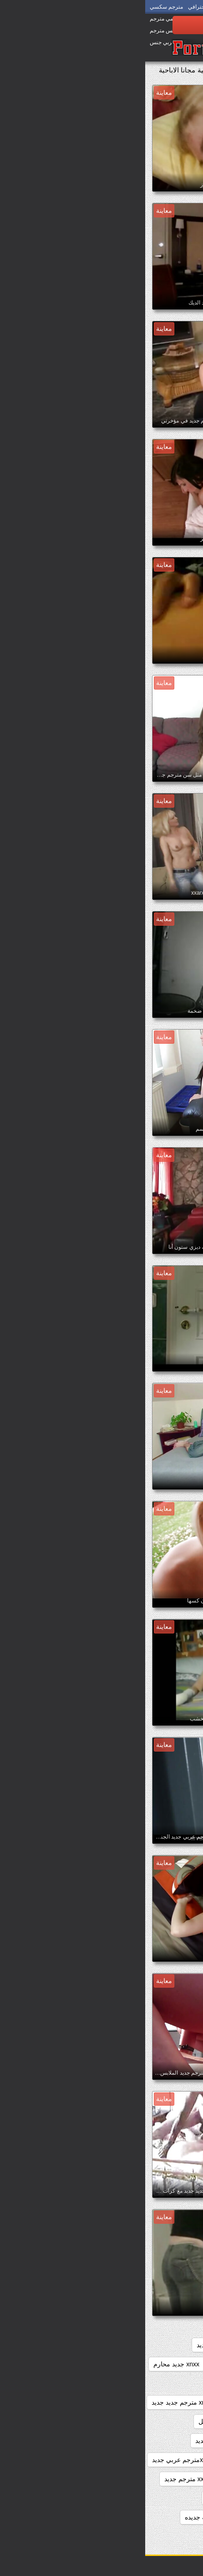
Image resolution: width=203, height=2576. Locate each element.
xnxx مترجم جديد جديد (36, 2402)
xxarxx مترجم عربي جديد (158, 2498)
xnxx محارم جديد (105, 2459)
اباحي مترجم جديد (85, 2498)
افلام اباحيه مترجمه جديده (74, 2517)
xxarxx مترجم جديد (45, 2479)
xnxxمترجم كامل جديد (162, 2479)
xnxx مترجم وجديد (167, 2459)
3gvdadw (179, 2345)
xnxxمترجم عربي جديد (37, 2459)
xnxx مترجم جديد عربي (161, 2421)
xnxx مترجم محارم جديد (82, 2440)
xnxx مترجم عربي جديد (161, 2440)
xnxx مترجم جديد (89, 2383)
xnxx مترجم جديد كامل (84, 2421)
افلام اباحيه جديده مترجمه (157, 2517)
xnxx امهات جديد (73, 2345)
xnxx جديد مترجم (169, 2364)
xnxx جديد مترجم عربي (100, 2364)
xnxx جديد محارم (31, 2364)
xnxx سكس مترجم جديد (159, 2383)
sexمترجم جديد (131, 2345)
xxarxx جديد (101, 2479)
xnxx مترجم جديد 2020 (161, 2402)
